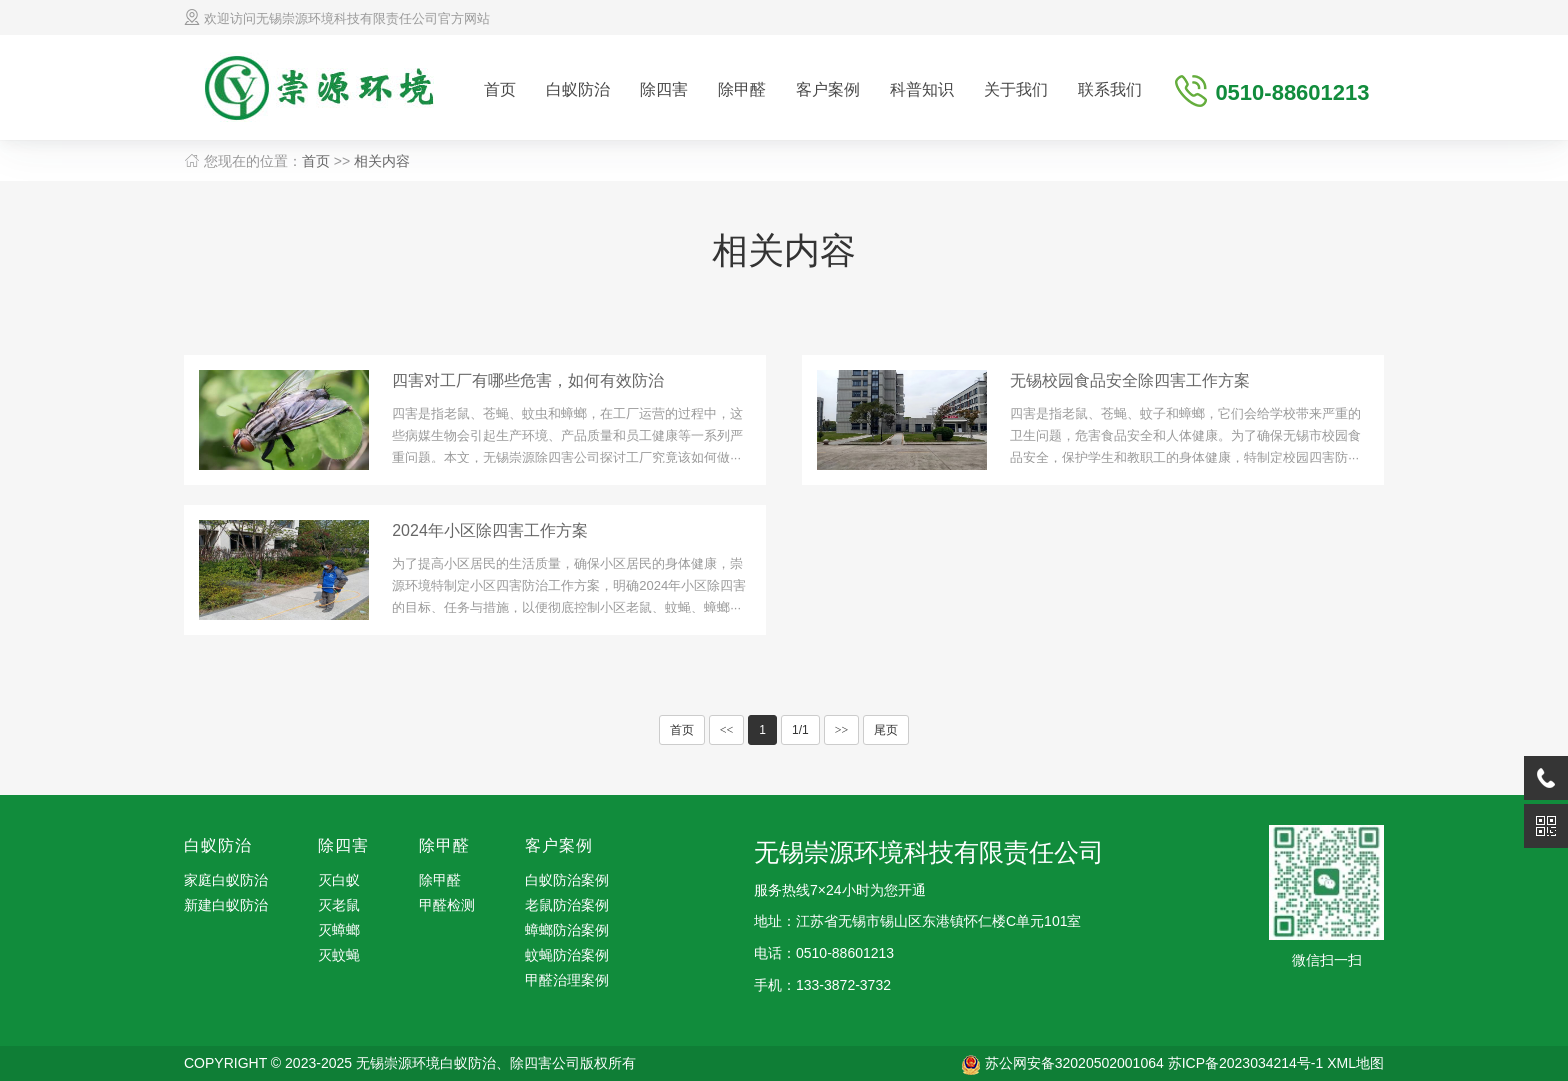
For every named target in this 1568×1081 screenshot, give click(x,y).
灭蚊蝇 (339, 955)
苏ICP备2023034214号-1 (1246, 1063)
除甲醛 (742, 89)
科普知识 (922, 89)
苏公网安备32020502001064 (1074, 1063)
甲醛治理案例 (567, 980)
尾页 (886, 730)
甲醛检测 (447, 905)
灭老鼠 (339, 905)
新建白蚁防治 (226, 905)
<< (727, 730)
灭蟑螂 (339, 930)
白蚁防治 (578, 89)
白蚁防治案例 (567, 880)
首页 (500, 89)
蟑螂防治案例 (567, 930)
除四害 (664, 89)
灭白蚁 (339, 880)
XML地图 (1355, 1063)
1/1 (800, 730)
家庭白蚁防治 (226, 880)
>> (842, 730)
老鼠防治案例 (567, 905)
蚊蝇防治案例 (567, 955)
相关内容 (382, 161)
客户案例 (828, 89)
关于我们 (1016, 89)
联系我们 (1110, 89)
